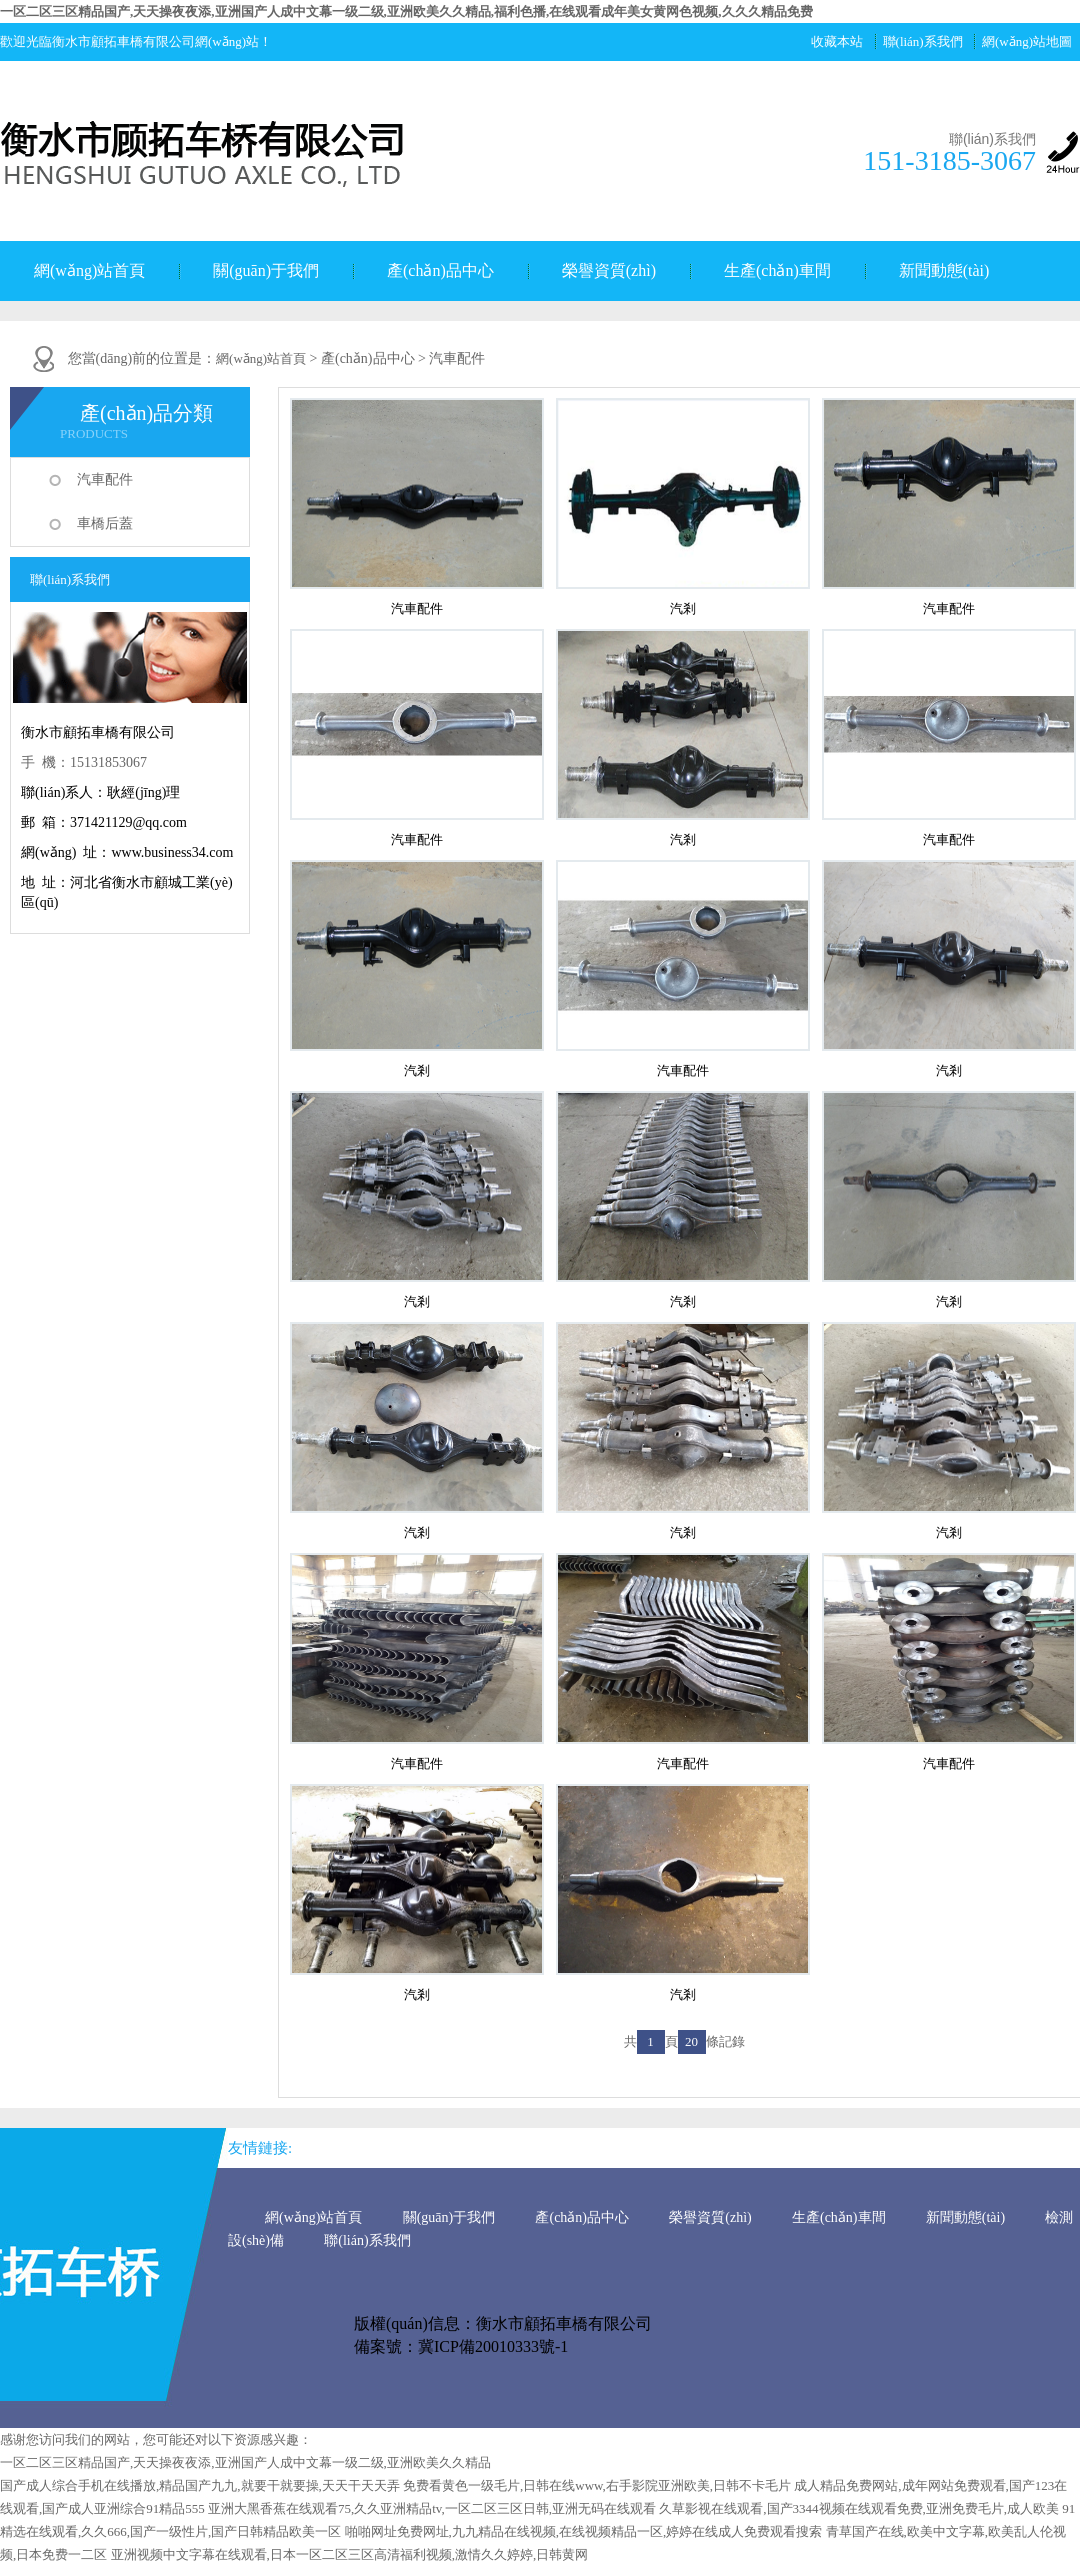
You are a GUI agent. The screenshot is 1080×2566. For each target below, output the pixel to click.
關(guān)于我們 (266, 270)
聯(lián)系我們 (923, 41)
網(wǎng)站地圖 (1027, 41)
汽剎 (683, 608)
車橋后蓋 (105, 523)
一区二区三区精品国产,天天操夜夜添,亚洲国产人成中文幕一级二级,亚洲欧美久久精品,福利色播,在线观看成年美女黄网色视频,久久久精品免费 (406, 11)
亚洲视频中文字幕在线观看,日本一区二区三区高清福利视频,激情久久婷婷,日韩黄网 (350, 2554)
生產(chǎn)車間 (777, 270)
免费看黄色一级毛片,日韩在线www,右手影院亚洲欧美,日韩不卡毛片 (597, 2485)
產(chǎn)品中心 (440, 270)
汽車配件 (105, 479)
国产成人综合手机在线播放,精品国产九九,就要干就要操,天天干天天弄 (200, 2485)
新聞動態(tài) (944, 270)
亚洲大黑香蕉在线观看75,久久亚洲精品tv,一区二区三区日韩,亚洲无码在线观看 (432, 2508)
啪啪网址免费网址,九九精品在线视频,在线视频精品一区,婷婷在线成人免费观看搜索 (584, 2531)
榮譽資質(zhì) (609, 270)
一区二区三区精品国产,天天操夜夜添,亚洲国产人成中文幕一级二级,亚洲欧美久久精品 (245, 2462)
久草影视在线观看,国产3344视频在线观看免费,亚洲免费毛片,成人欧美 (859, 2508)
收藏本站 (837, 41)
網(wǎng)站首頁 (89, 270)
